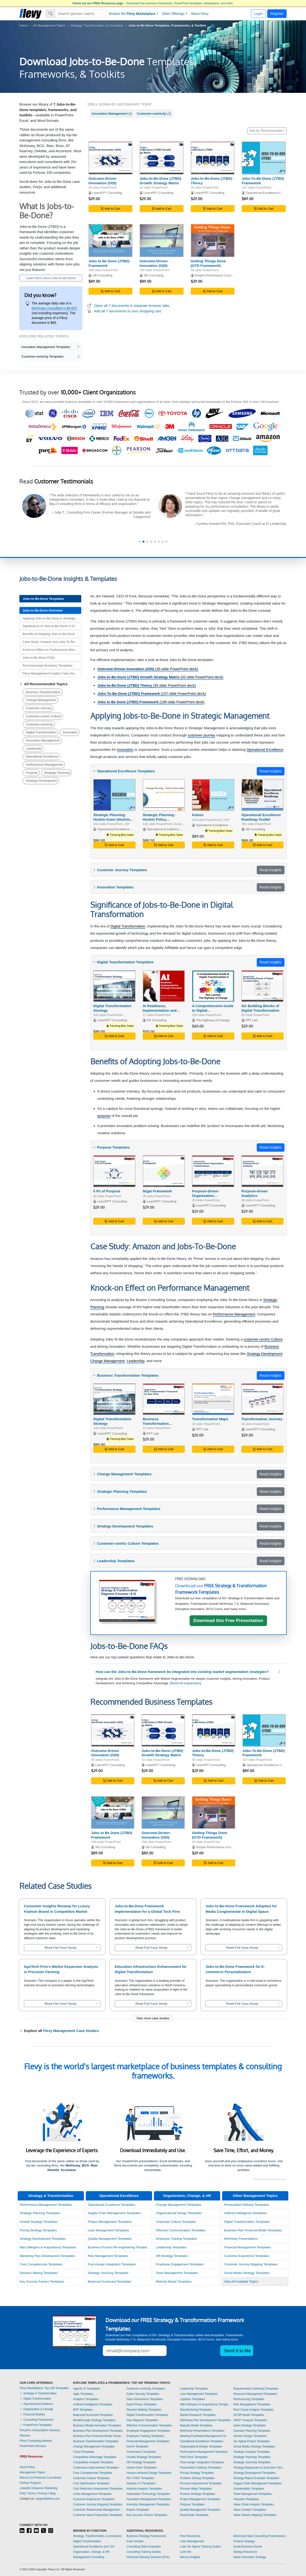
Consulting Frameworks (36, 2419)
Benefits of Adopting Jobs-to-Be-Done (48, 634)
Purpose (32, 772)
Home (23, 25)
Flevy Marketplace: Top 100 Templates (44, 2388)
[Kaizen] (213, 795)
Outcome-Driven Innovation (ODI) (102, 180)
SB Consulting (102, 275)
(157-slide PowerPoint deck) (152, 693)
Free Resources (190, 2536)
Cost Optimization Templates (91, 2483)
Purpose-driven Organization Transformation (205, 1195)
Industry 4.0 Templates (140, 2483)
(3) (154, 113)
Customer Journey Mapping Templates (251, 2264)
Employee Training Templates (176, 2238)
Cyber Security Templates (142, 2394)
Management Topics (32, 2472)
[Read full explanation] (185, 1683)
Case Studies (134, 2541)
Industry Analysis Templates (144, 2488)
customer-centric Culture (263, 1339)
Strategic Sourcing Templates (108, 2273)
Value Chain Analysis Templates (253, 2504)
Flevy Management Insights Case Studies (51, 673)
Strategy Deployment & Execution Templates (259, 2467)
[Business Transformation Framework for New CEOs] (164, 1399)
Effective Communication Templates (181, 2230)
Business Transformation (43, 692)
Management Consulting (88, 2557)
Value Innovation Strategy (249, 2557)
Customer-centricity (39, 724)
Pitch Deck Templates (194, 2457)
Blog (52, 2493)
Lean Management (192, 2541)
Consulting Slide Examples (143, 2546)
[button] (140, 542)
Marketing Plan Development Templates (47, 2256)
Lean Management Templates (108, 2230)
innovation (125, 749)
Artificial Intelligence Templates (245, 2213)
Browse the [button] (132, 14)
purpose (104, 1116)
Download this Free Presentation (228, 1620)
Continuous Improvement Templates (96, 2467)
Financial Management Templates (247, 2247)
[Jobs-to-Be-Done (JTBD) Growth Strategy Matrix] (162, 157)
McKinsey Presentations (241, 2238)
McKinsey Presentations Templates (202, 2430)
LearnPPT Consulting (107, 193)
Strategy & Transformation (50, 2196)
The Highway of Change (213, 1020)
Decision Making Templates (39, 2273)
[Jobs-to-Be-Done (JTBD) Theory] (213, 157)
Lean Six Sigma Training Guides (200, 2546)
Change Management (41, 700)
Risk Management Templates (108, 2256)
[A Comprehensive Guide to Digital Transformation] (213, 986)
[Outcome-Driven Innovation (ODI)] (110, 157)
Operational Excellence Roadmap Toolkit (261, 817)
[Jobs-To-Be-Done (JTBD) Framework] (264, 157)
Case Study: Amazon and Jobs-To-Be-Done (51, 642)
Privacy (42, 2493)
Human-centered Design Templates (148, 2473)
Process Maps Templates (196, 2488)
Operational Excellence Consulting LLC (174, 829)
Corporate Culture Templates (176, 2221)
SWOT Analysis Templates (250, 2420)
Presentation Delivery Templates (246, 2204)
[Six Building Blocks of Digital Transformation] (262, 986)
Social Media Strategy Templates (247, 2273)
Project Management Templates (110, 2221)
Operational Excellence (42, 756)
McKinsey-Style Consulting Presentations (259, 2536)
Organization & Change (36, 2409)
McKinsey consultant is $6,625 (54, 308)
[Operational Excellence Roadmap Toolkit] (262, 795)
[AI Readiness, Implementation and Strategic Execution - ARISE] (164, 986)
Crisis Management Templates (92, 2494)
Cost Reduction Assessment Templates (98, 2488)
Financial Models (32, 2414)
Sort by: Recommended (265, 130)
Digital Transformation (41, 732)
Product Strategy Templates (197, 2494)
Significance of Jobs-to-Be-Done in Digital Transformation (51, 626)
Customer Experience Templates (246, 2256)
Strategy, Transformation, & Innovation (97, 25)
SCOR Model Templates (248, 2415)
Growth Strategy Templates (38, 2221)
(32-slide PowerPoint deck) (161, 677)
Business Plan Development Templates (98, 2430)
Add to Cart (110, 208)
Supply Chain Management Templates (114, 2213)
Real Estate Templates (194, 2515)
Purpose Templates (192, 2504)
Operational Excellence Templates (111, 2204)
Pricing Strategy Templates (38, 2230)
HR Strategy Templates (172, 2256)
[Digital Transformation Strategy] (114, 986)
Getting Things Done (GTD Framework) (208, 263)
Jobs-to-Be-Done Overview (42, 610)
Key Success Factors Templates (42, 2281)
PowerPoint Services (33, 2446)
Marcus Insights (190, 2557)
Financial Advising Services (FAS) (147, 2557)
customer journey (201, 735)
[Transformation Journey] (262, 1399)
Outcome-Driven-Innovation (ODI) (154, 263)
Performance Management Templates (46, 2204)
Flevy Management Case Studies (71, 2031)
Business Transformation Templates (96, 2441)
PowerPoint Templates (36, 2425)
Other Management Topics (255, 2196)
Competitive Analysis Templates (93, 2462)
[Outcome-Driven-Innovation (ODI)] (162, 240)
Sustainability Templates (248, 2488)
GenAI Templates (137, 2446)
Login (258, 13)
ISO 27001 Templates (140, 2478)
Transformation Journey (262, 1419)
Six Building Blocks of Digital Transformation (260, 1008)
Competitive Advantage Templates (94, 2457)
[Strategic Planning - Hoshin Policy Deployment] (164, 795)
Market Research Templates (198, 2415)
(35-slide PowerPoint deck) (148, 669)
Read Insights (271, 771)
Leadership (33, 748)
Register (277, 13)
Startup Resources (245, 2552)
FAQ (22, 2493)
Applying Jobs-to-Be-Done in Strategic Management (51, 618)
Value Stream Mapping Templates (254, 2515)
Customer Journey (38, 708)
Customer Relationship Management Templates (98, 2509)
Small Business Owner (247, 2546)
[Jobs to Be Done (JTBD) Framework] (110, 240)
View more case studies (153, 2018)
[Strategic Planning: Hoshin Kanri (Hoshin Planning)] (114, 795)
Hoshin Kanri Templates (141, 2467)
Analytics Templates (85, 2399)
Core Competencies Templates (41, 2264)
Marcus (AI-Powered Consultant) (40, 2477)
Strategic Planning (57, 772)
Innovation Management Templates (148, 2499)
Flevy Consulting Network (36, 2440)
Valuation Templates (246, 2499)
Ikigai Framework (157, 1191)
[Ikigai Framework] (164, 1171)
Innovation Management (43, 740)
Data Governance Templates (144, 2399)
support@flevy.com (47, 2498)
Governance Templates (141, 2451)
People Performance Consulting (217, 275)
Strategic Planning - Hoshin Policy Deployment (159, 819)
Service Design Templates (250, 2436)
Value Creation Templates (249, 2509)
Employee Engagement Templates (179, 2264)
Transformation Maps (210, 1419)
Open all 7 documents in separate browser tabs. (132, 305)
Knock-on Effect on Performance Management (51, 649)
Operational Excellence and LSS (94, 2546)
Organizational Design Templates (179, 2213)
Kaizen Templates (137, 2509)
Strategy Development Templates (43, 2238)
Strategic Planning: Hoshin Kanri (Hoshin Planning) (111, 819)
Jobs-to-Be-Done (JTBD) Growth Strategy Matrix (160, 180)
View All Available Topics (241, 2281)
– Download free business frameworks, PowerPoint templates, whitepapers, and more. (153, 3)
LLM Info (185, 2552)
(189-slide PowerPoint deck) (151, 702)
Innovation (70, 732)
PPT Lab (251, 1020)
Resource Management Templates (255, 2394)
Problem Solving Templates (197, 2478)
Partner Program (30, 2483)
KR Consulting (157, 1020)
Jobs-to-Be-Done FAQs (38, 657)
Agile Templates (83, 2394)
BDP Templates (83, 2409)
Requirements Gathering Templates (256, 2388)
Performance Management (44, 764)
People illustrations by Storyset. (270, 2179)
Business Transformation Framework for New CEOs (159, 1425)
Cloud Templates (83, 2451)
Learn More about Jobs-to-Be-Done (50, 278)
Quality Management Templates (110, 2238)
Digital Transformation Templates (247, 2221)
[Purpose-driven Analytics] (262, 1171)
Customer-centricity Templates (145, 2388)
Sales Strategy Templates (249, 2425)
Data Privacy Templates (141, 2404)
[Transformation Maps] (213, 1399)
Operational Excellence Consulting (270, 193)
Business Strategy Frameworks (146, 2536)
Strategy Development (41, 780)
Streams (25, 2435)
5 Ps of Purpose (106, 1191)
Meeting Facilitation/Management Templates (205, 2436)
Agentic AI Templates (86, 2388)
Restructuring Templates (248, 2399)
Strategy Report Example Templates (256, 2478)
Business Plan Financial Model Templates (253, 2230)
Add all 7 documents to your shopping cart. (128, 311)
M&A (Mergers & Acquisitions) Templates (48, 2247)
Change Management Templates (178, 2204)
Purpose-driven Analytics (254, 1193)
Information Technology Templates (148, 2494)
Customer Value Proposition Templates (97, 2515)
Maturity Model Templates (173, 2281)
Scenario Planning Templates (251, 2430)
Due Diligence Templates (142, 2420)
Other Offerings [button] (173, 14)
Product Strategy (244, 2541)
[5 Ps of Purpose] (114, 1171)
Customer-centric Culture (43, 716)
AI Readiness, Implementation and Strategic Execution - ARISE (160, 1012)
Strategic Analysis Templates (251, 2451)
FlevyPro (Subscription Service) (40, 2430)
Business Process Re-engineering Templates (119, 2247)
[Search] (80, 13)
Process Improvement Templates (201, 2483)
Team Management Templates (177, 2273)
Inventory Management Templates (148, 2504)
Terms (32, 2493)
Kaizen (197, 815)
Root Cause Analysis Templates (253, 2409)
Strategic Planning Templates (40, 2213)
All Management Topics (49, 25)
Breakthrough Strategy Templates (94, 2420)
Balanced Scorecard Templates (109, 2281)
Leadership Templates (171, 2247)
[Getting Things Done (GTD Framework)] (213, 240)
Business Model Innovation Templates (97, 2425)
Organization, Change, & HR (187, 2196)
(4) (112, 113)
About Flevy (200, 14)
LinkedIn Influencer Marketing (38, 2488)
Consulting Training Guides (143, 2552)
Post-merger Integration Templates (112, 2264)
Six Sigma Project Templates (251, 2441)
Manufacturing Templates (196, 2409)
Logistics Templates (192, 2399)
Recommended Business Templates (47, 665)
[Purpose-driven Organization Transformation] (213, 1171)
